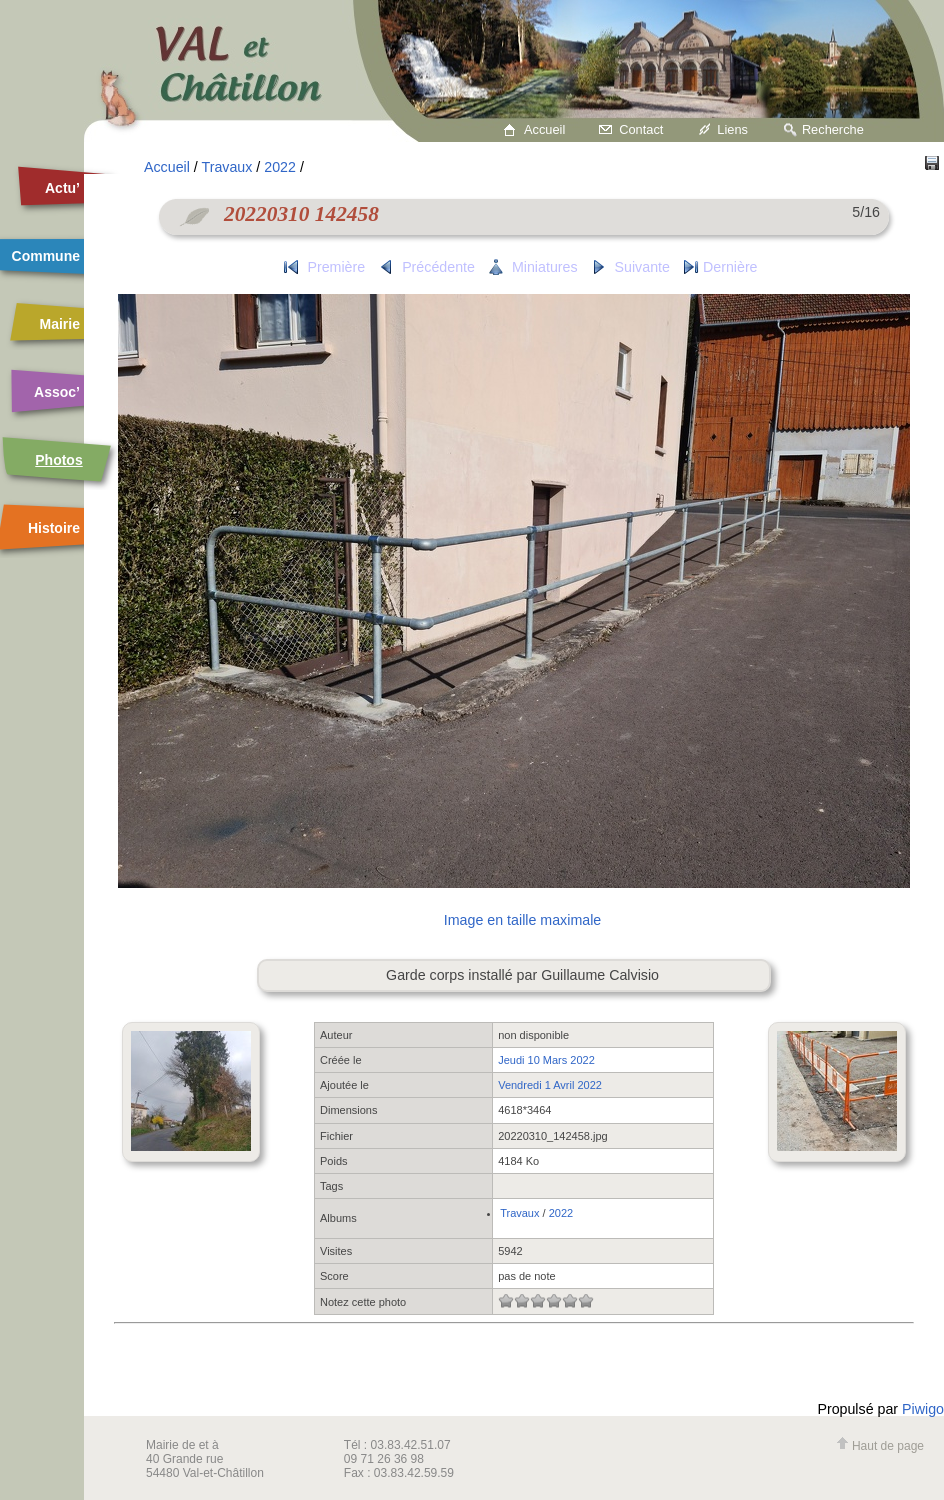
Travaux (227, 167)
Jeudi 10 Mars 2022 (546, 1060)
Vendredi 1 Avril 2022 (550, 1085)
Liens (732, 129)
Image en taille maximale (522, 920)
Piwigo (923, 1409)
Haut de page (880, 1446)
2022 (280, 167)
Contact (641, 129)
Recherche (833, 129)
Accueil (544, 129)
